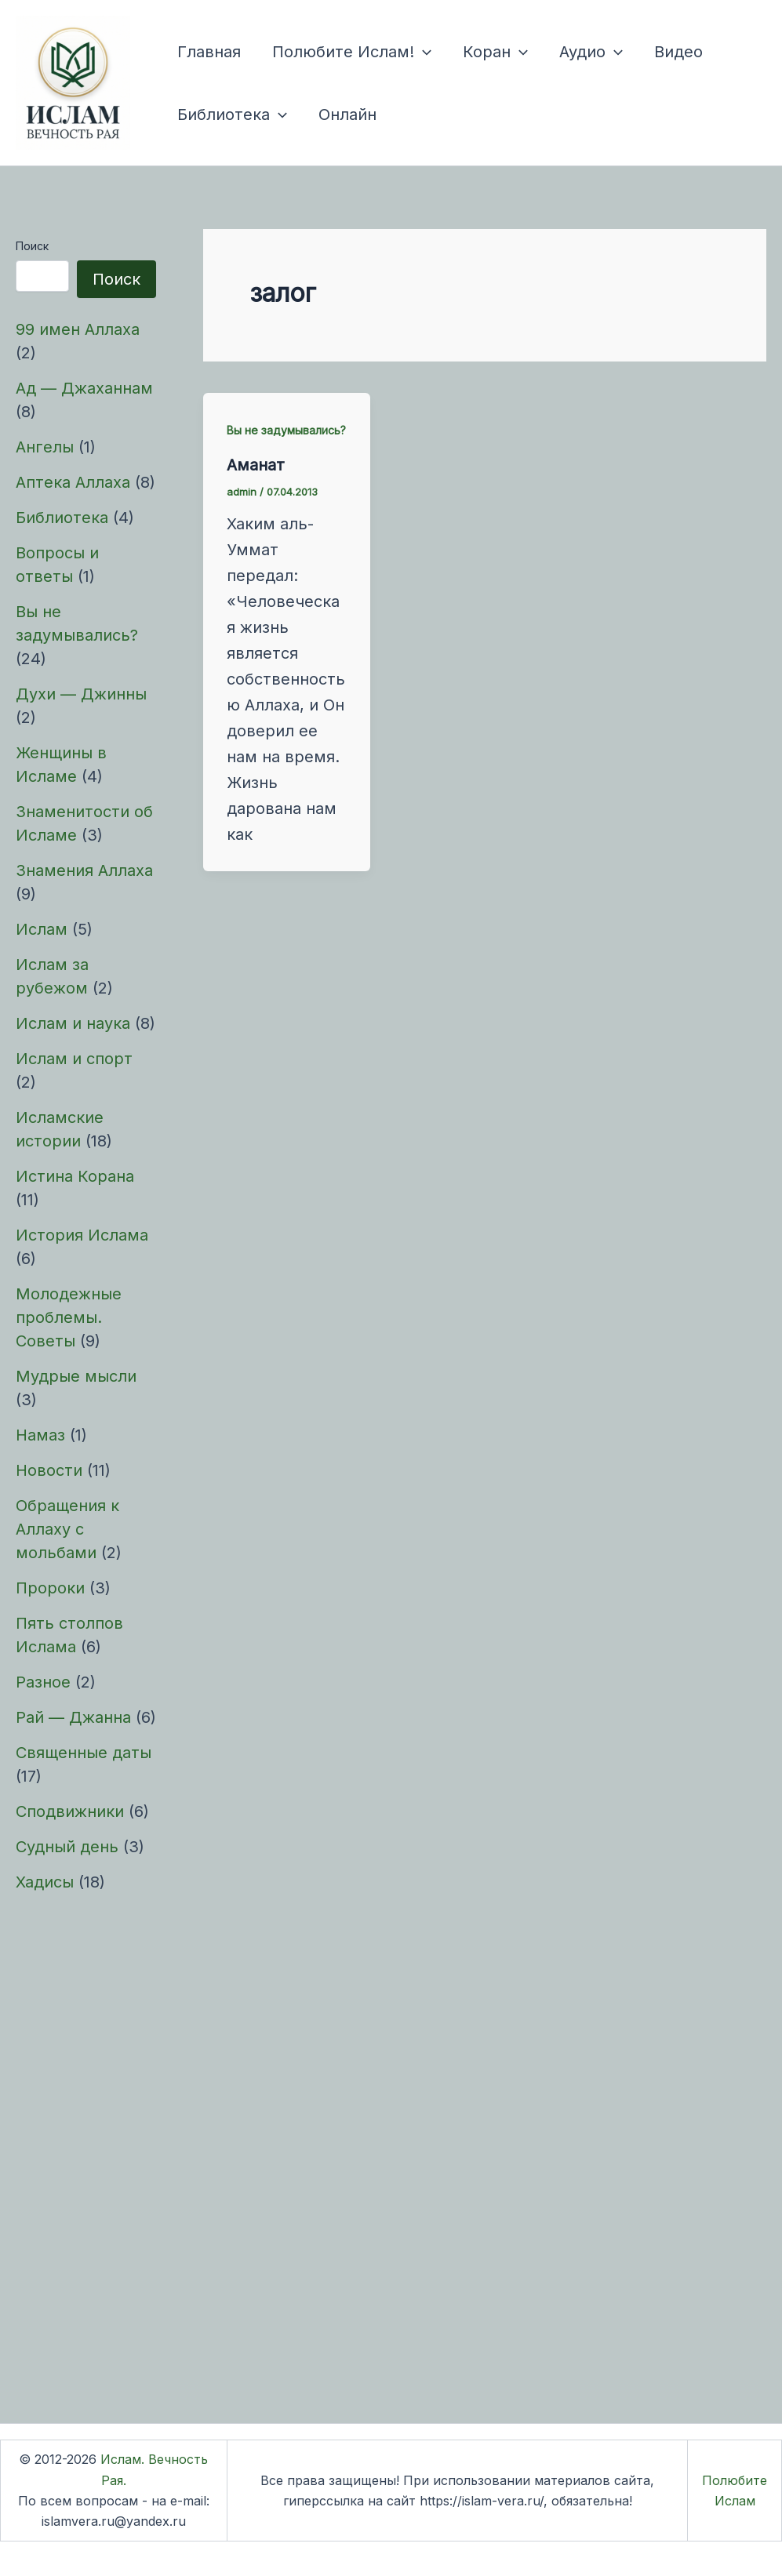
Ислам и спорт (74, 1058)
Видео (678, 51)
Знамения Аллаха (84, 870)
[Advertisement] (86, 2148)
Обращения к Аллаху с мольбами (67, 1529)
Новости (49, 1470)
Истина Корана (75, 1176)
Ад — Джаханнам (84, 388)
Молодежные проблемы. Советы (69, 1317)
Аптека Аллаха (73, 482)
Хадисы (45, 1882)
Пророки (50, 1588)
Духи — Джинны (81, 694)
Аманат (256, 465)
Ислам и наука (73, 1023)
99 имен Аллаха (78, 329)
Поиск (32, 246)
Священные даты (83, 1752)
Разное (43, 1682)
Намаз (40, 1435)
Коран (495, 51)
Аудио (591, 51)
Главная (209, 51)
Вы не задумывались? (286, 430)
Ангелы (45, 447)
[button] (422, 51)
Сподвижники (70, 1811)
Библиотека (232, 114)
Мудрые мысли (76, 1376)
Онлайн (347, 114)
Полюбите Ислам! (351, 51)
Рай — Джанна (73, 1717)
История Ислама (82, 1235)
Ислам (41, 929)
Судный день (67, 1846)
